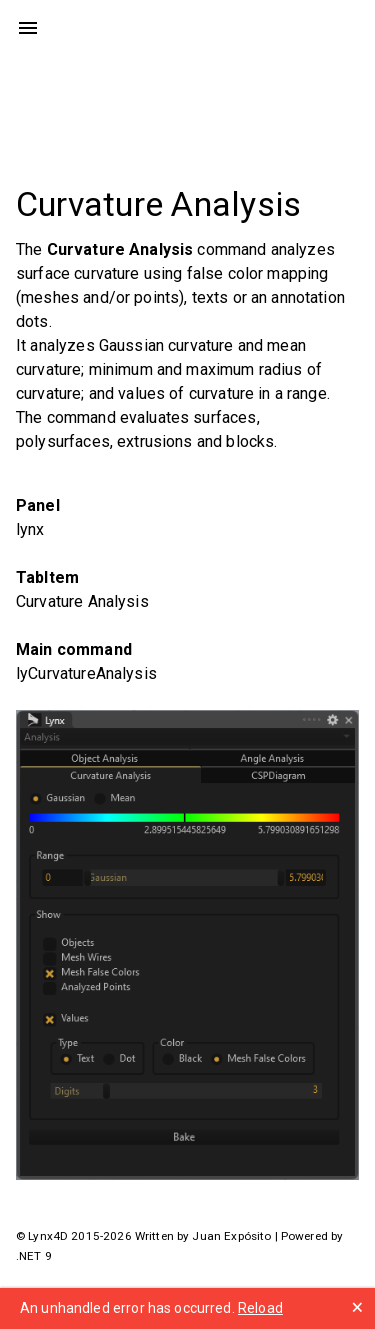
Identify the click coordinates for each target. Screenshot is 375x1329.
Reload (260, 1308)
